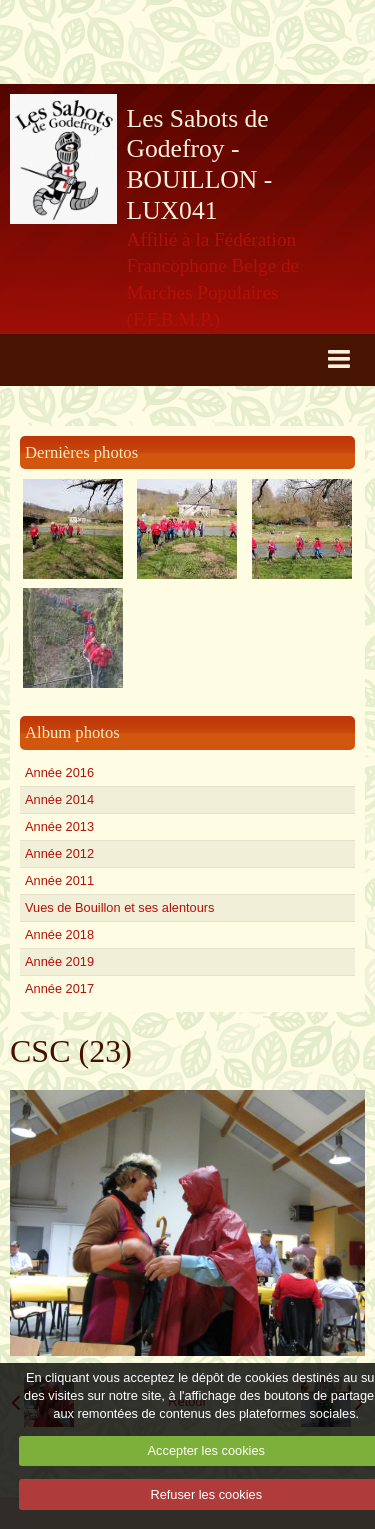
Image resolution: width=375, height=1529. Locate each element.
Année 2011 (59, 880)
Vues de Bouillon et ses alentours (119, 907)
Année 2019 (59, 961)
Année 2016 (59, 772)
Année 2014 (59, 799)
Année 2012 (59, 853)
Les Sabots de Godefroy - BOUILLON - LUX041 (200, 164)
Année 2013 (59, 826)
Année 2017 (59, 988)
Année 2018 (59, 934)
